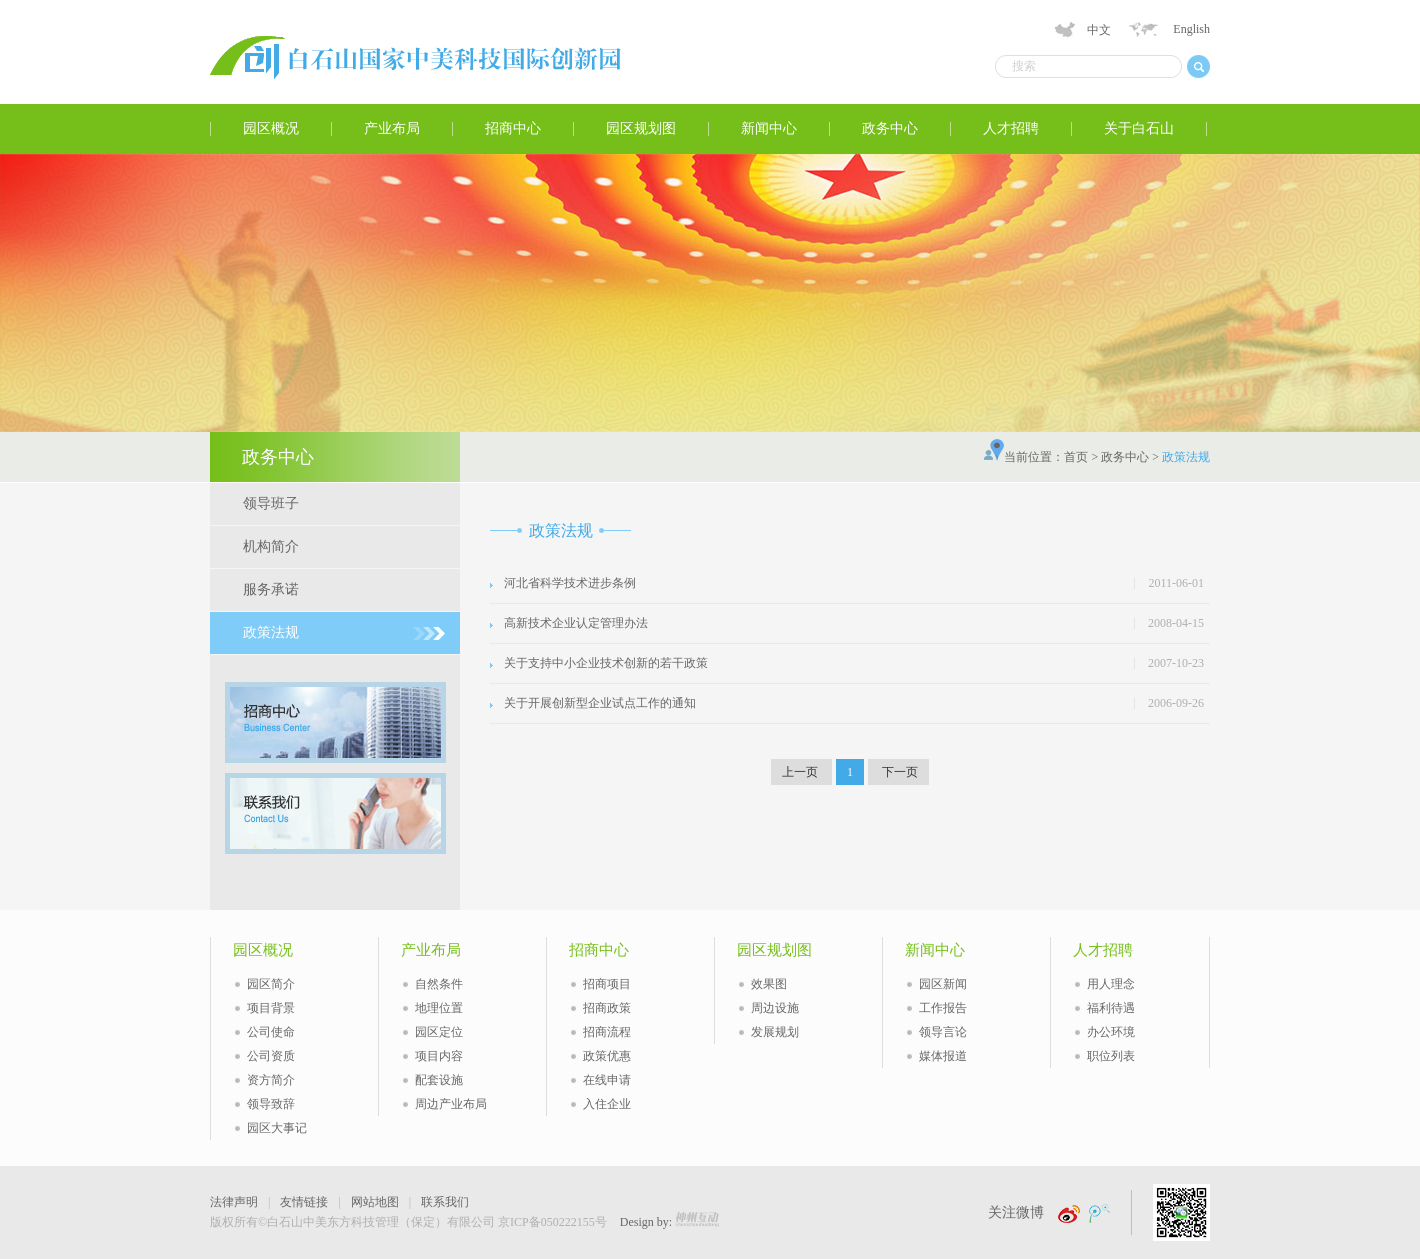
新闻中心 (769, 128)
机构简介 (271, 546)
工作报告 (943, 1008)
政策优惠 (607, 1056)
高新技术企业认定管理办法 (576, 623)
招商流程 (607, 1032)
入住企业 (607, 1104)
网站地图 (375, 1202)
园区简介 (271, 984)
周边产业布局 (451, 1104)
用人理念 (1111, 984)
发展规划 (775, 1032)
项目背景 (271, 1008)
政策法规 (271, 632)
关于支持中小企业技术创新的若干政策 (606, 663)
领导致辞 (271, 1104)
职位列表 (1111, 1056)
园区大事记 (277, 1128)
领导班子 (271, 503)
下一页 (898, 772)
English (1191, 29)
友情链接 (304, 1202)
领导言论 (943, 1032)
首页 (1076, 457)
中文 (1099, 30)
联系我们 (445, 1202)
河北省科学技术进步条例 (570, 583)
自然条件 (439, 984)
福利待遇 (1111, 1008)
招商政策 (607, 1008)
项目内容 (439, 1056)
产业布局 (392, 128)
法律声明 (234, 1202)
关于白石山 (1139, 128)
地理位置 (439, 1008)
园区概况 (271, 128)
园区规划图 (641, 128)
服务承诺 (271, 589)
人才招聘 (1011, 128)
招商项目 (607, 984)
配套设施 (439, 1080)
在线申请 (607, 1080)
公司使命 (271, 1032)
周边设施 (775, 1008)
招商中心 (513, 128)
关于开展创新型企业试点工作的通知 (600, 703)
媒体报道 (943, 1056)
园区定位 (439, 1032)
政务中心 (890, 128)
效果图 (769, 984)
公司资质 (271, 1056)
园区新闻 (943, 984)
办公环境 (1111, 1032)
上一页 (801, 772)
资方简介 (271, 1080)
